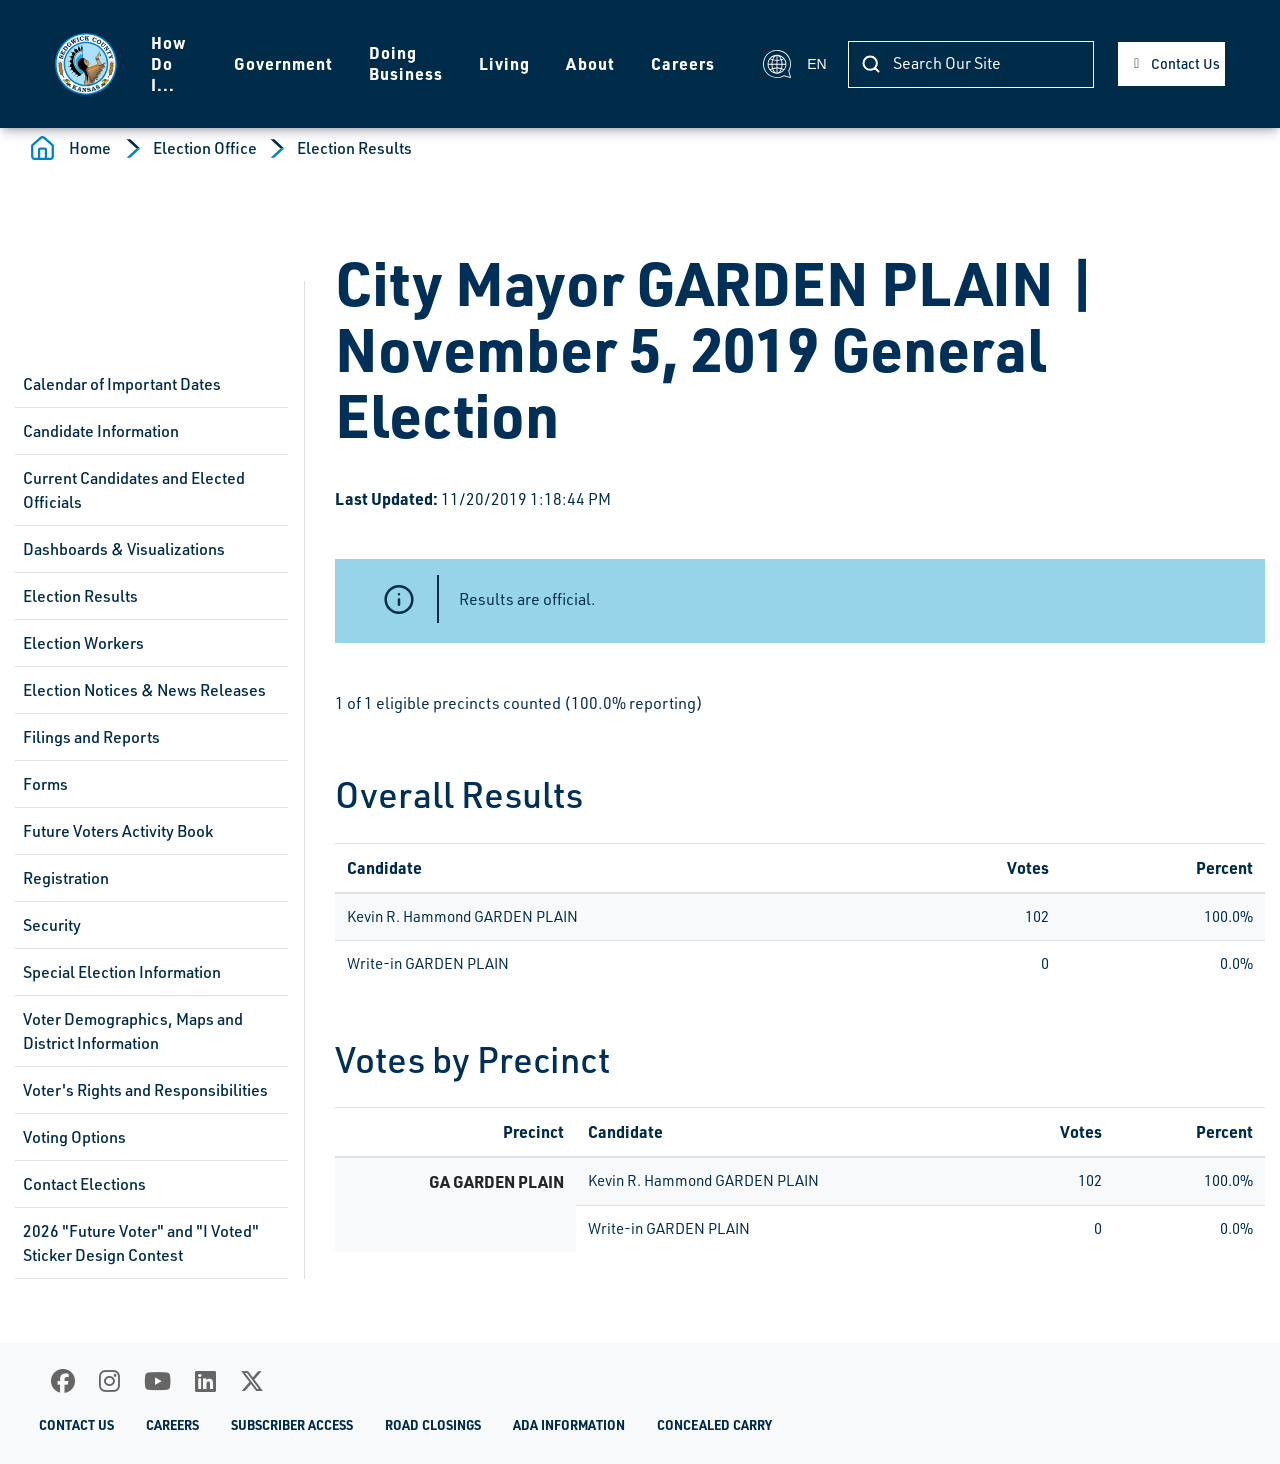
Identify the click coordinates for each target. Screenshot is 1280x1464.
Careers (683, 63)
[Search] (971, 64)
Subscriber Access (292, 1425)
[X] (252, 1381)
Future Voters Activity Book (118, 831)
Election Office (205, 148)
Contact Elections (84, 1184)
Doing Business (406, 63)
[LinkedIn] (205, 1381)
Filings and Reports (91, 737)
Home (90, 148)
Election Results (354, 148)
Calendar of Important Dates (122, 384)
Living (504, 63)
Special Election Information (122, 972)
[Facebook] (63, 1381)
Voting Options (74, 1137)
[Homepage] (86, 64)
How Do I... (169, 63)
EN (793, 64)
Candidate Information (101, 431)
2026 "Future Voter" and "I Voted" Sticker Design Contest (141, 1243)
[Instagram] (109, 1381)
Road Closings (433, 1425)
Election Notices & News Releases (144, 690)
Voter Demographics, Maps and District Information (133, 1031)
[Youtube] (157, 1381)
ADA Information (569, 1425)
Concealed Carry (714, 1425)
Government (283, 63)
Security (52, 925)
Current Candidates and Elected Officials (134, 490)
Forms (45, 784)
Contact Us (1185, 63)
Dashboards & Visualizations (124, 549)
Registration (66, 878)
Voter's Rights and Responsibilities (145, 1090)
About (590, 63)
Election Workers (83, 643)
